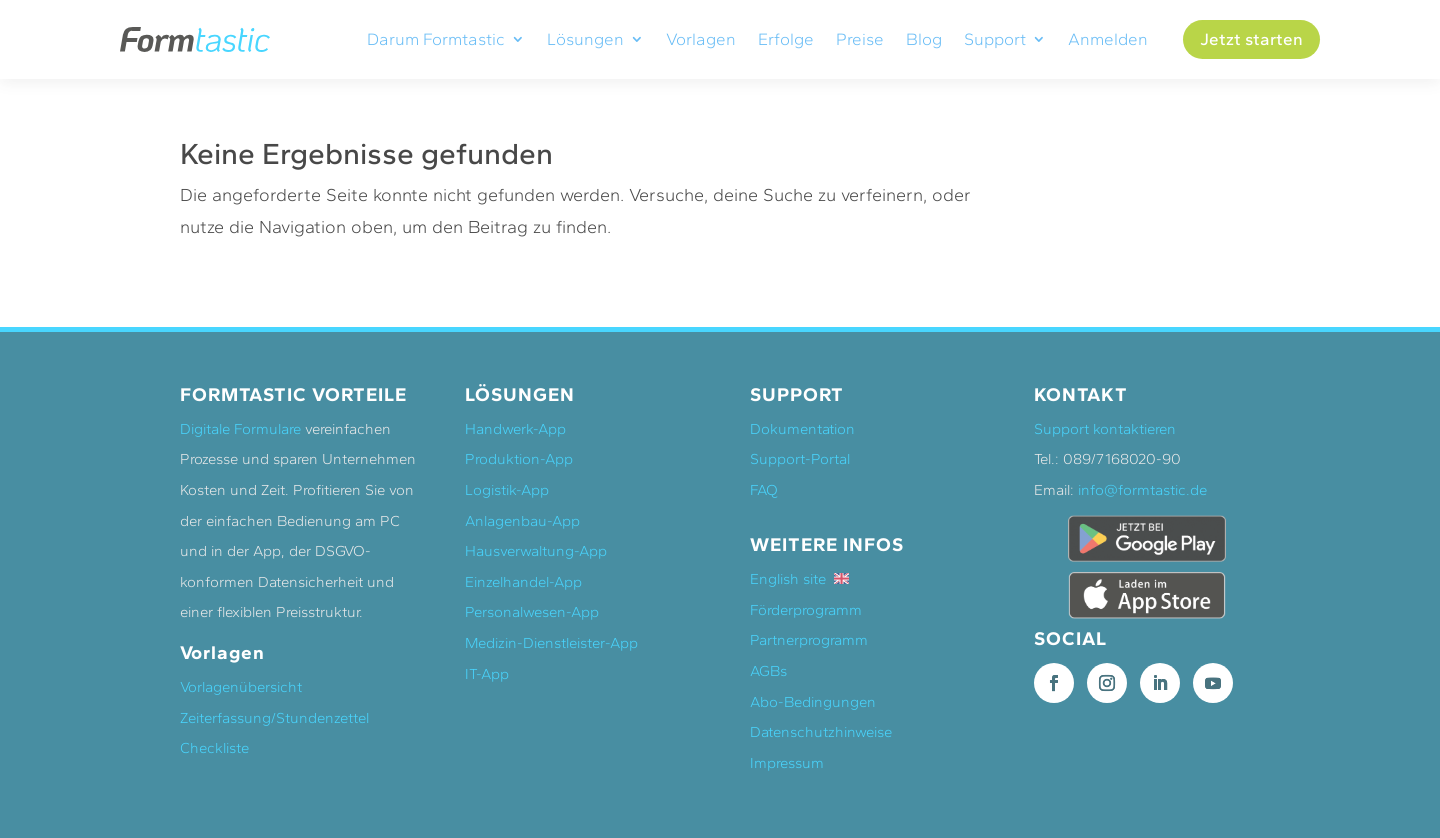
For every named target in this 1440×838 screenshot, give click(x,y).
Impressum (787, 761)
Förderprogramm (806, 608)
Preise (860, 39)
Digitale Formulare (240, 427)
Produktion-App (519, 457)
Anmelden (1108, 39)
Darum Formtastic (436, 39)
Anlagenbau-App (522, 519)
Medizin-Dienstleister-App (551, 641)
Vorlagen (701, 39)
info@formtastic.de (1142, 488)
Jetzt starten (1251, 39)
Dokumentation (802, 427)
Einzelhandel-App (523, 580)
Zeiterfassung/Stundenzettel (274, 716)
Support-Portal (800, 457)
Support (995, 39)
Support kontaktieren (1105, 427)
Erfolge (786, 39)
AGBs (768, 669)
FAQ (764, 488)
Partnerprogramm (809, 639)
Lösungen (585, 39)
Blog (924, 39)
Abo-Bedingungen (813, 700)
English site (799, 577)
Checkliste (214, 746)
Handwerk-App (515, 427)
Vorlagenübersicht (241, 685)
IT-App (487, 672)
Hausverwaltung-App (536, 549)
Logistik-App (507, 488)
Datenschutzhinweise (821, 730)
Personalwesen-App (532, 610)
